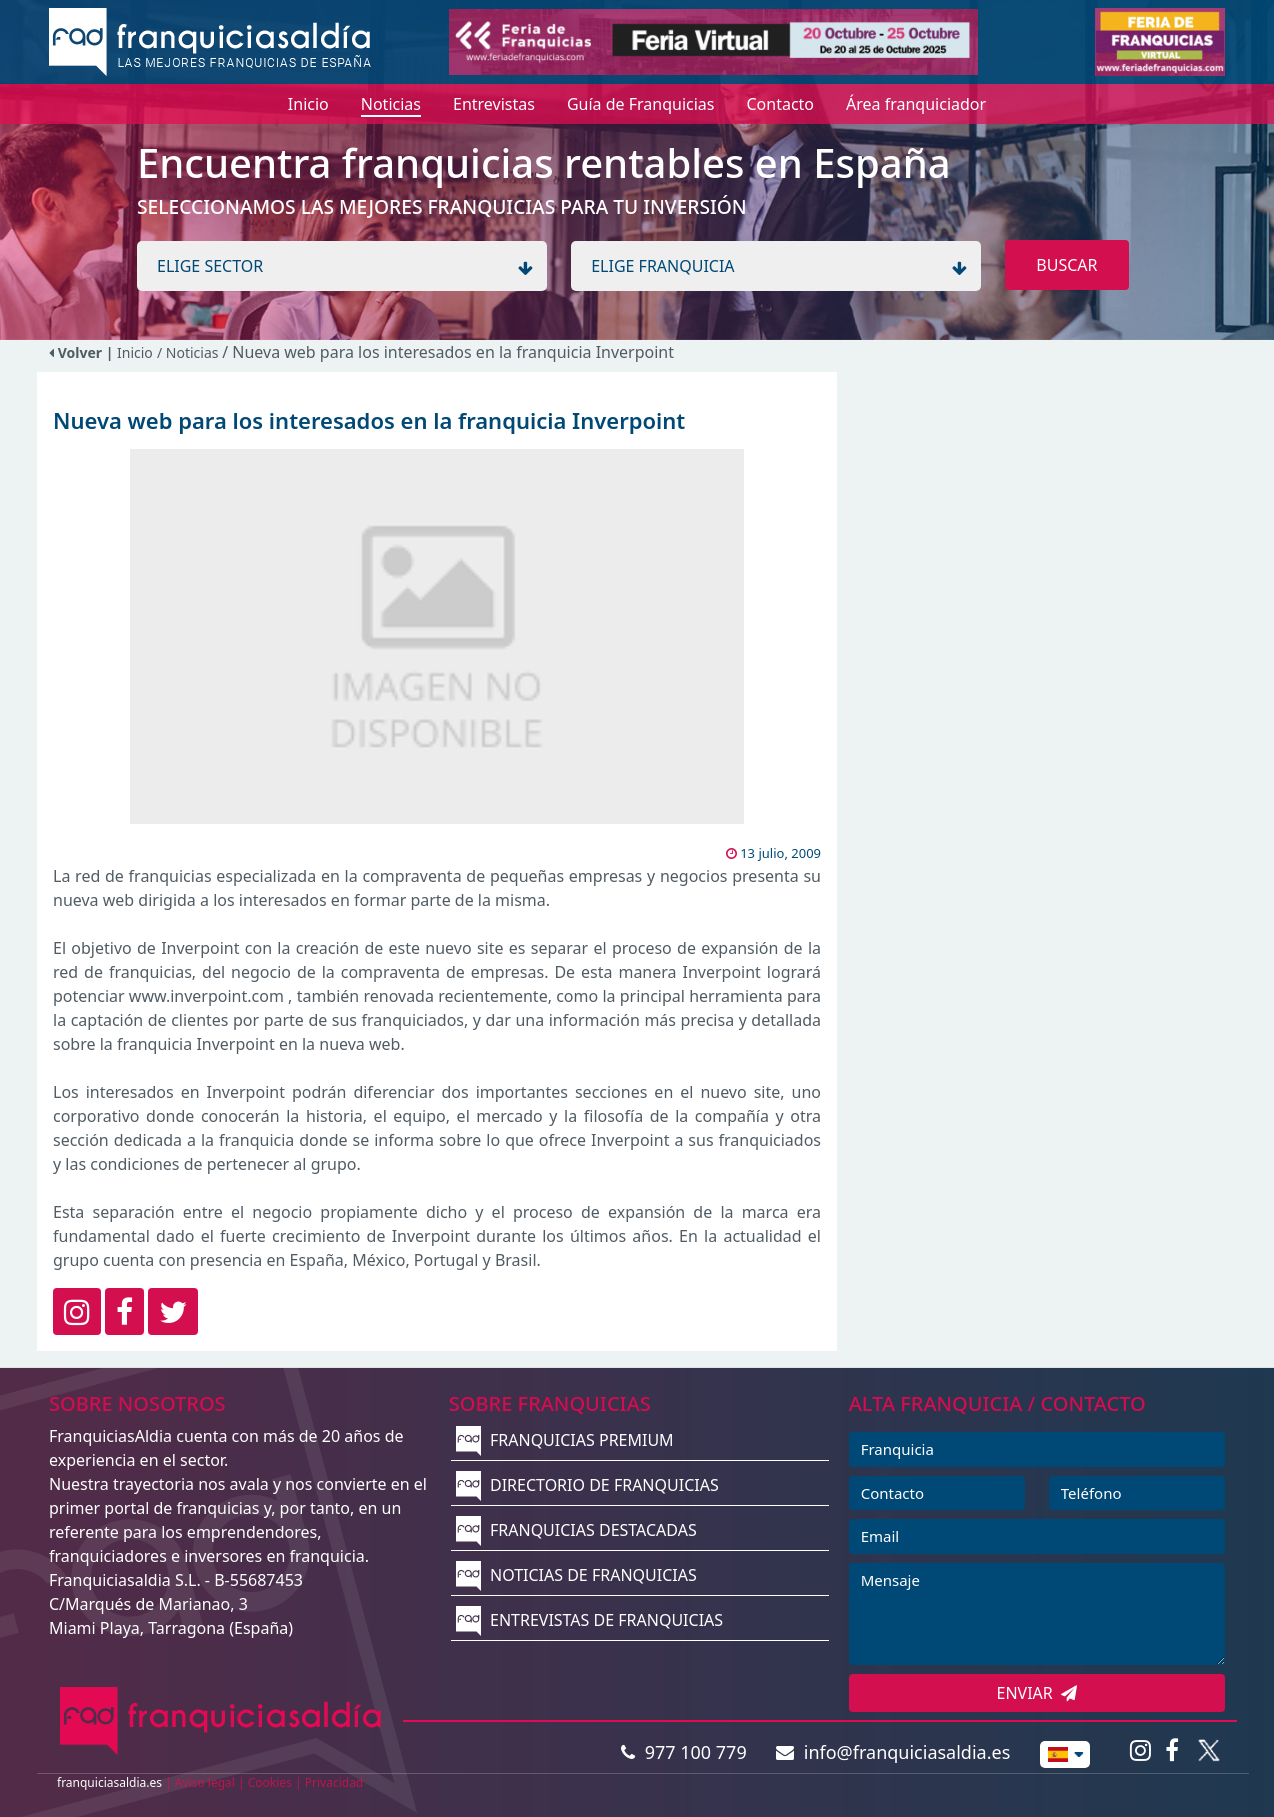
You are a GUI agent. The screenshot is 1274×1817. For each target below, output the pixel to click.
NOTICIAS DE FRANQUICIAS (576, 1575)
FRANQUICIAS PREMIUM (565, 1440)
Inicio (135, 352)
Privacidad (334, 1782)
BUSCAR (1066, 265)
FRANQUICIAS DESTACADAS (576, 1530)
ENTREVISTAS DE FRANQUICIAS (589, 1620)
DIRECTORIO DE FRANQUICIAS (587, 1485)
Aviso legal (205, 1782)
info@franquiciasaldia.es (893, 1752)
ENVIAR (1037, 1693)
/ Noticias (189, 352)
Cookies (270, 1782)
